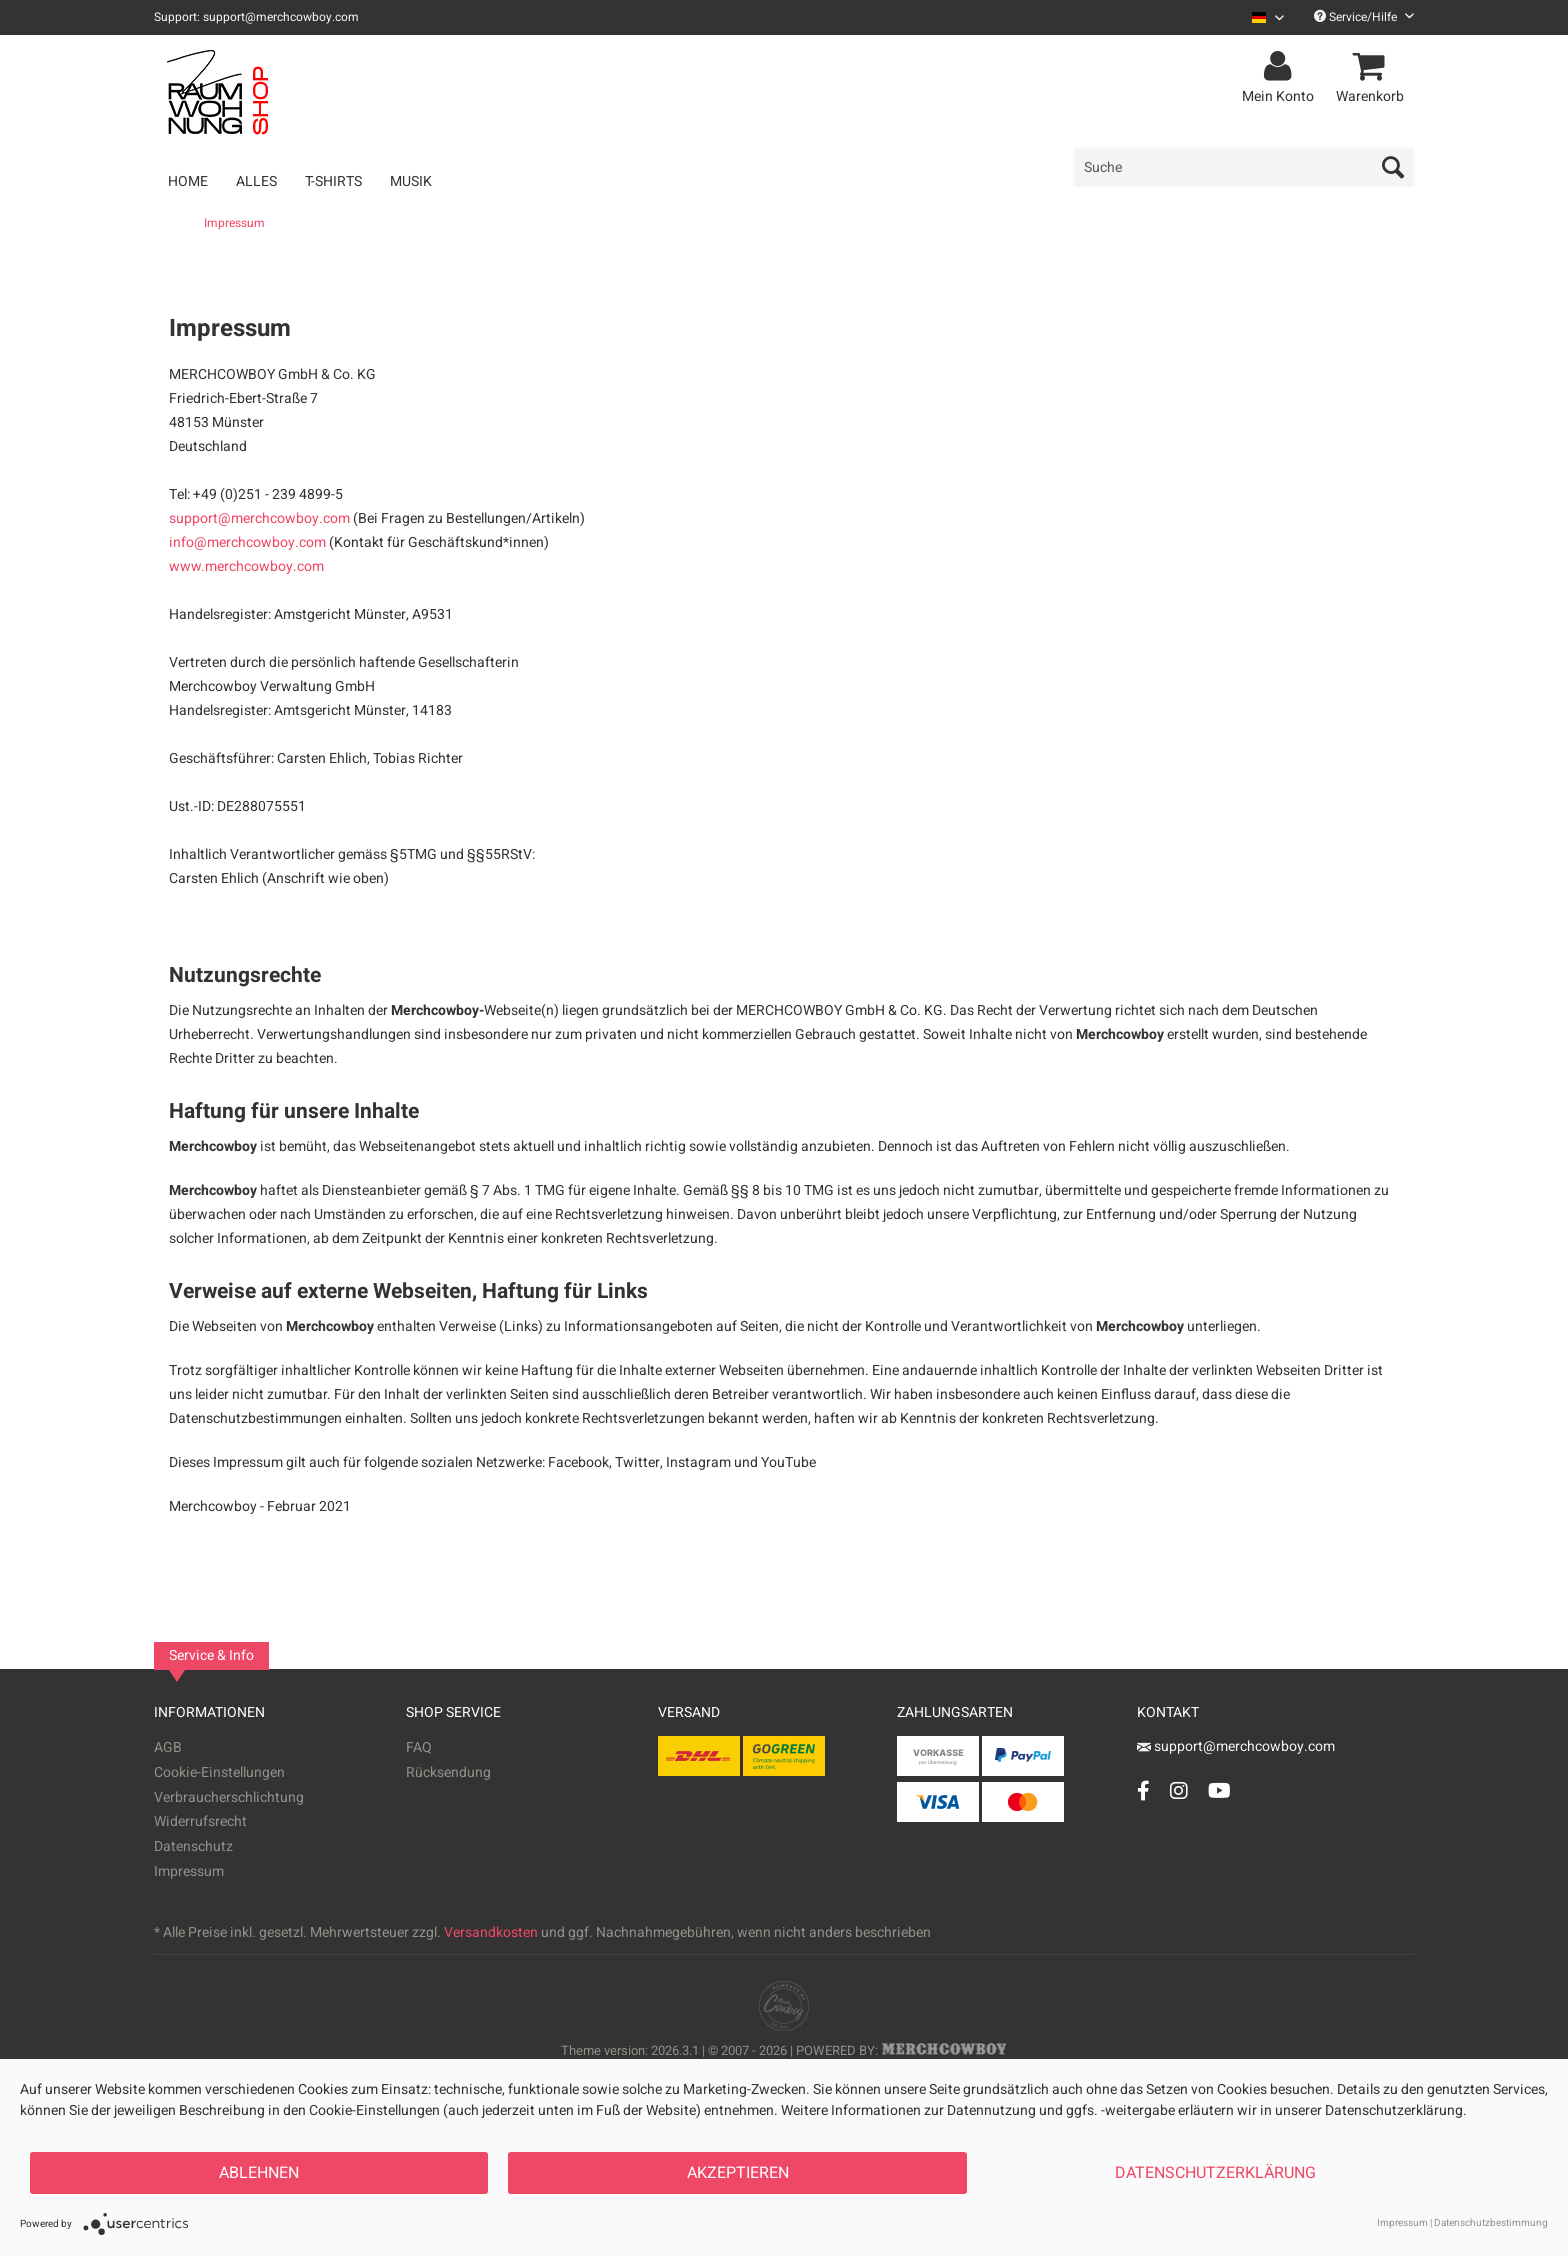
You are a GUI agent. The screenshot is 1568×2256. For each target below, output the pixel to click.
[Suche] (1244, 167)
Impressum (189, 1871)
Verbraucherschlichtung (229, 1797)
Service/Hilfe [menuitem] (1364, 17)
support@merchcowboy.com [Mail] (1236, 1746)
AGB (168, 1747)
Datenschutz (193, 1846)
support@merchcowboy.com (259, 518)
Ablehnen (259, 2173)
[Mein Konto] (1281, 67)
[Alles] (256, 181)
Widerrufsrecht (200, 1821)
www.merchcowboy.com (246, 566)
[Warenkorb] (1373, 67)
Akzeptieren (738, 2173)
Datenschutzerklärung (1215, 2173)
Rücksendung (448, 1772)
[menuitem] (1260, 17)
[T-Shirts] (333, 181)
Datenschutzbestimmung (1491, 2223)
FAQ (419, 1747)
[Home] (188, 181)
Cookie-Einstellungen (219, 1772)
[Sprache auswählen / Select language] (1268, 17)
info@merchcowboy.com (247, 542)
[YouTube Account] (1219, 1790)
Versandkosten (491, 1932)
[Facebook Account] (1143, 1790)
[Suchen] (1393, 167)
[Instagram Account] (1179, 1790)
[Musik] (411, 181)
